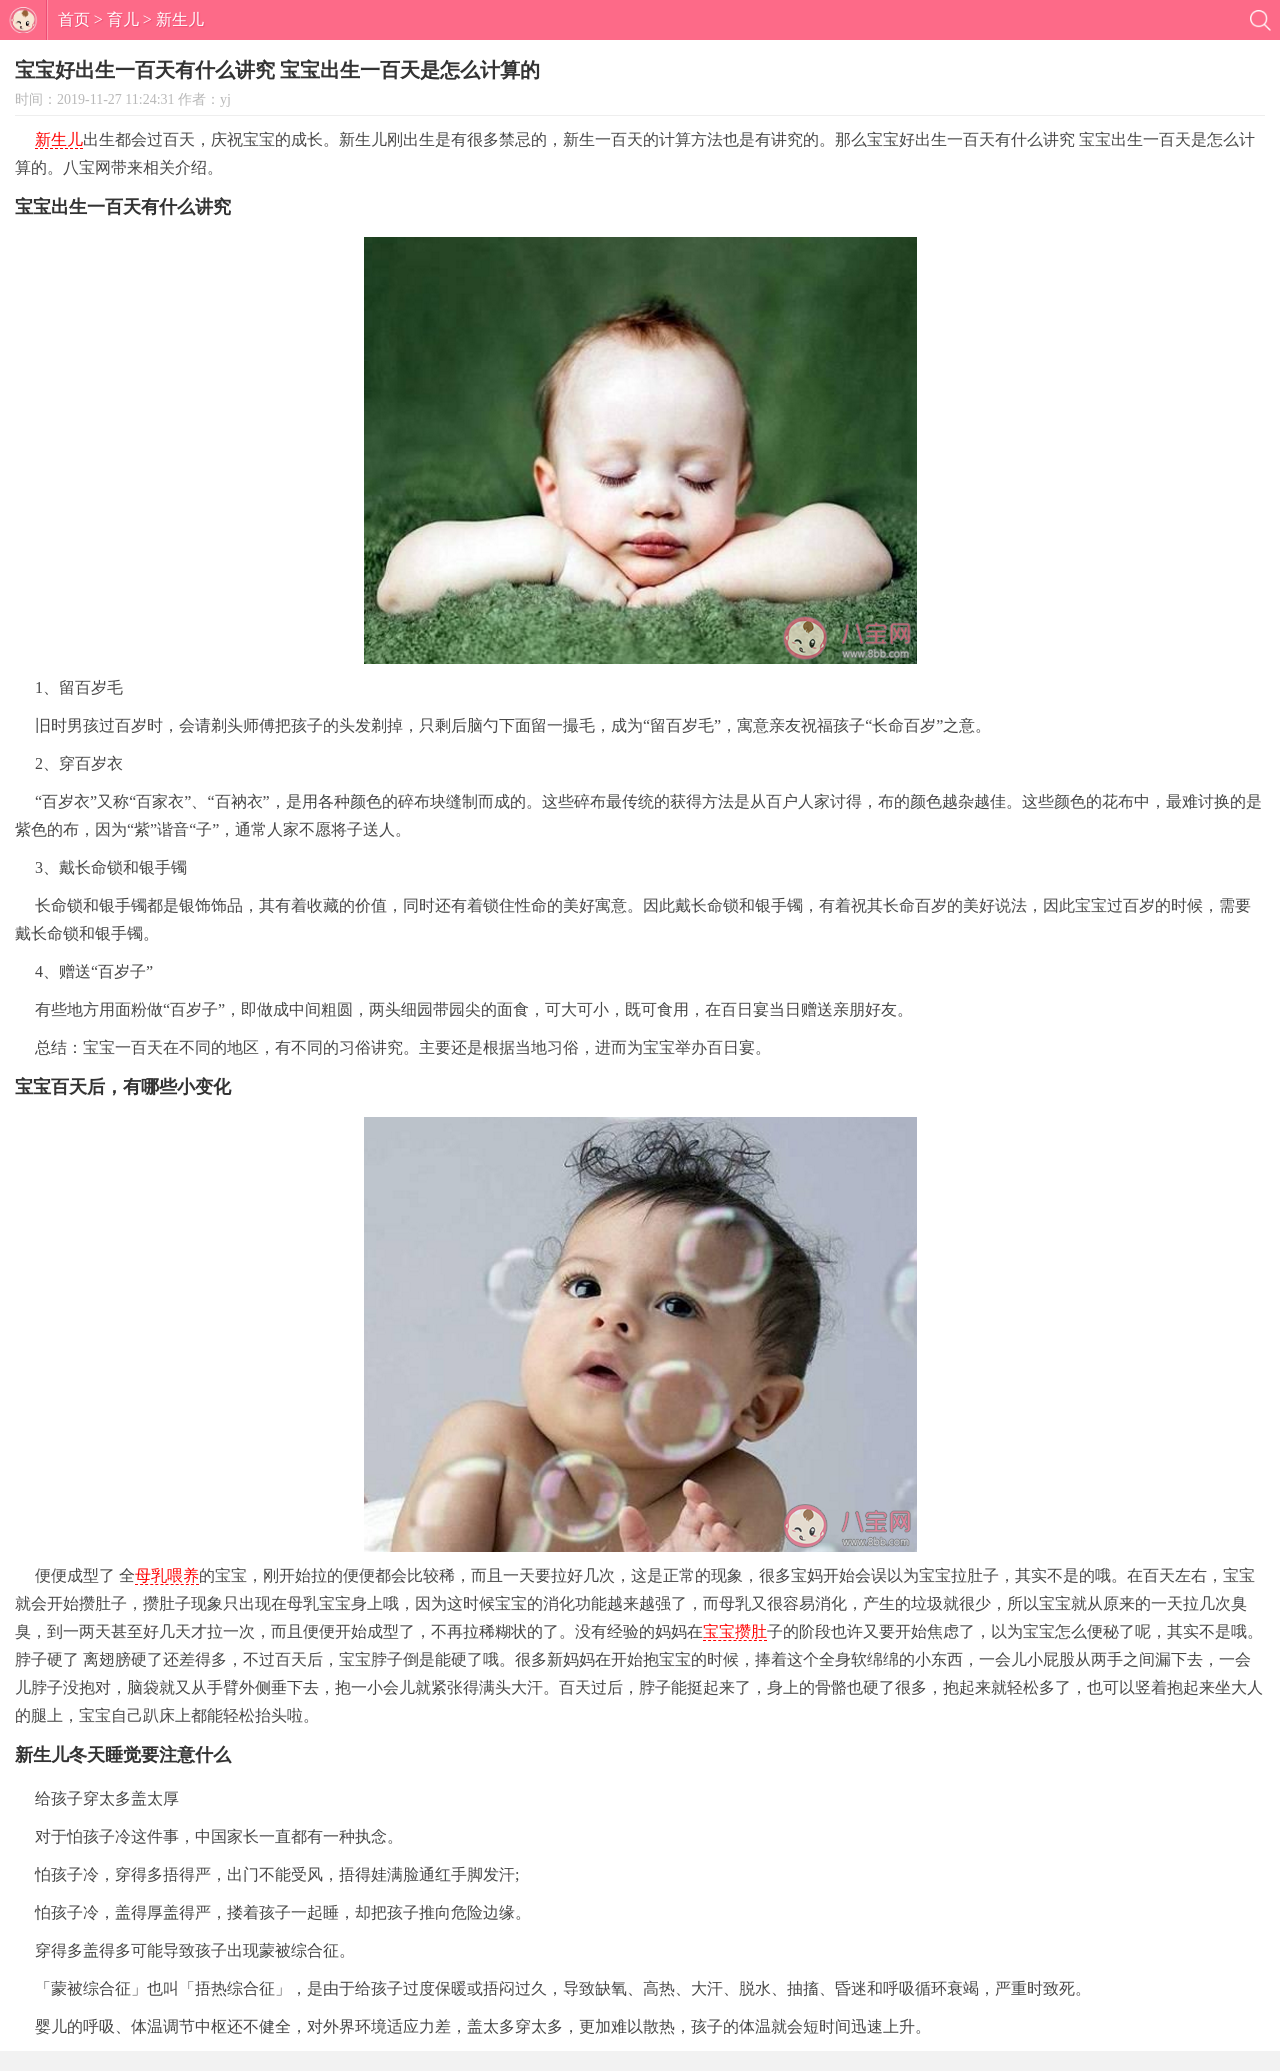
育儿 (123, 19)
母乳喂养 (167, 1575)
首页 (74, 19)
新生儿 (180, 19)
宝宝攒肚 (735, 1631)
